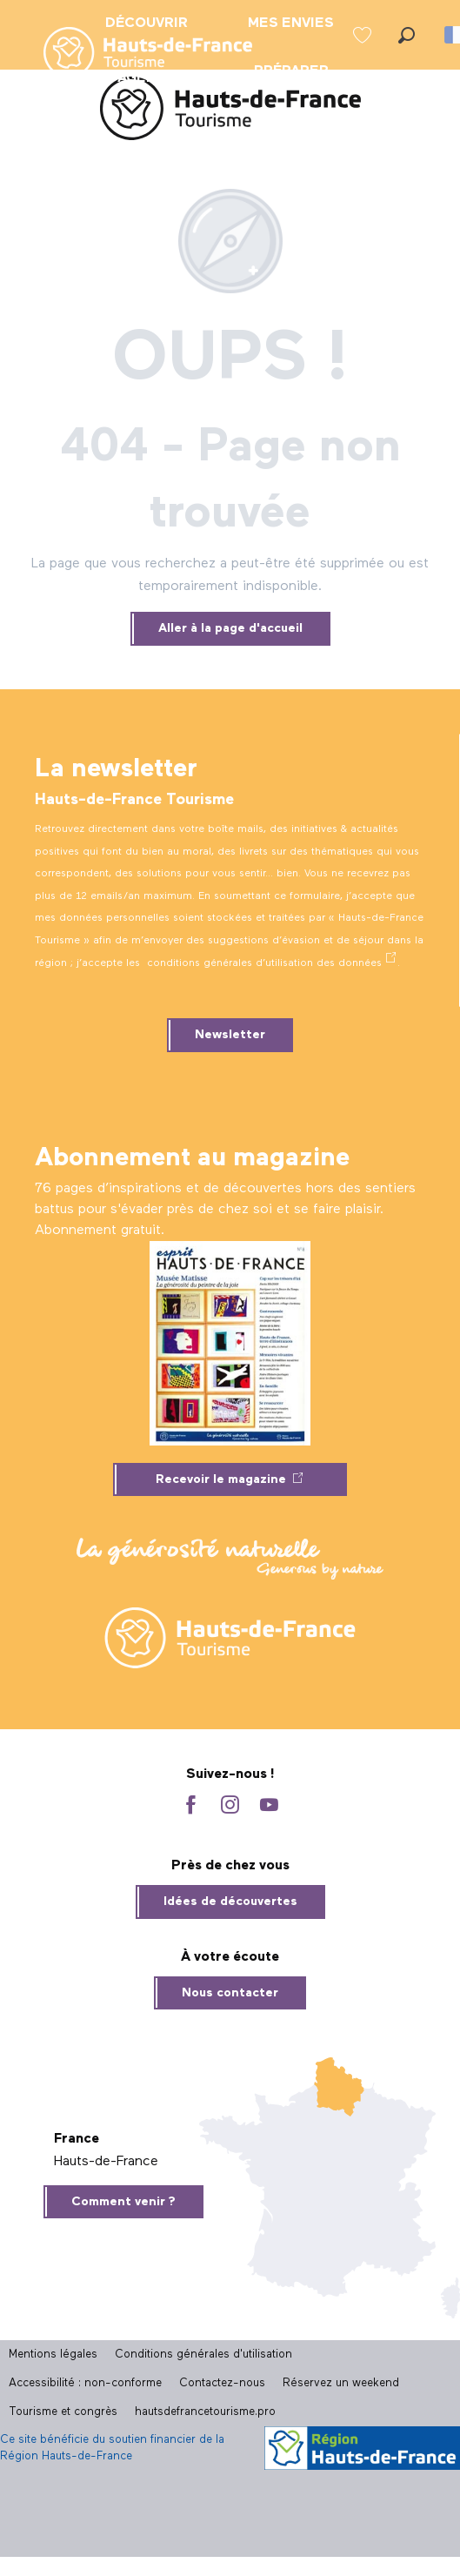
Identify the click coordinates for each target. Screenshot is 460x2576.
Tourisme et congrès (63, 2412)
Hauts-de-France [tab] (106, 2162)
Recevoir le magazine (221, 1479)
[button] (406, 35)
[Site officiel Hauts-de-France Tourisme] (230, 112)
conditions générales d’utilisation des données (264, 963)
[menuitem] (134, 54)
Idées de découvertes (230, 1901)
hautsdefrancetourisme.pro (205, 2412)
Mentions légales (53, 2354)
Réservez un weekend (341, 2383)
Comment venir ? (123, 2202)
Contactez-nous (222, 2383)
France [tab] (76, 2139)
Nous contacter (230, 1993)
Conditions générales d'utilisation (203, 2354)
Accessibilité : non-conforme (85, 2383)
